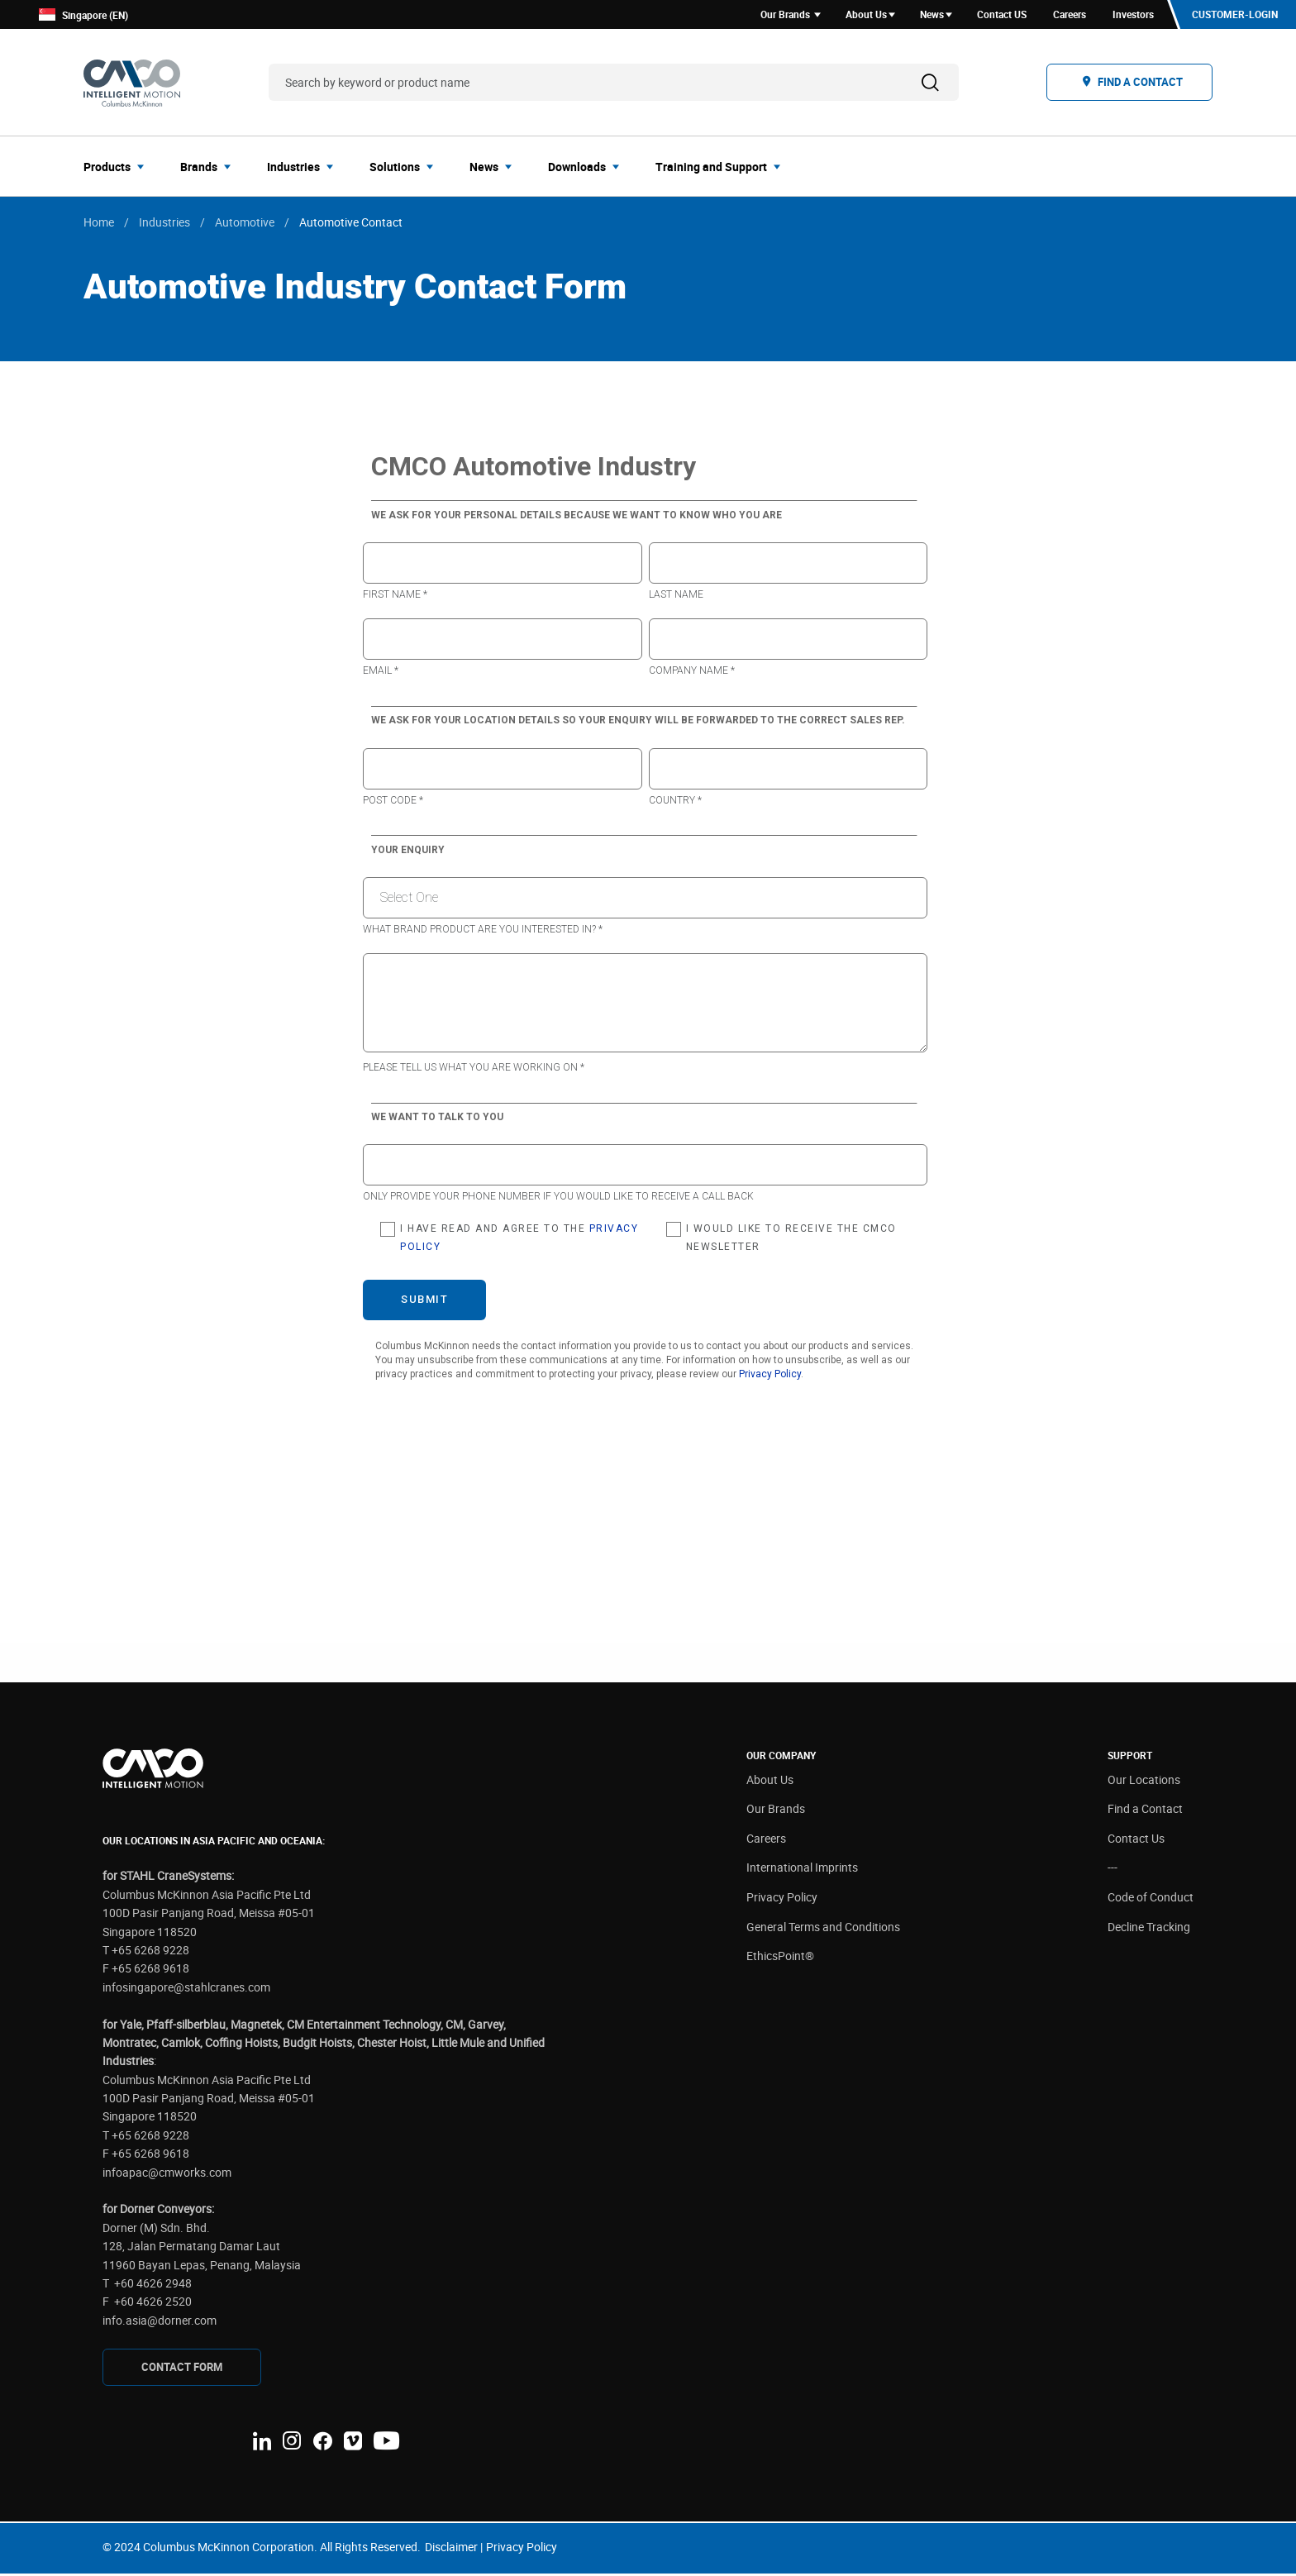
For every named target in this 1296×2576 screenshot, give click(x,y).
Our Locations (1144, 1782)
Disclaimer (451, 2550)
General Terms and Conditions (823, 1929)
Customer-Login (1234, 15)
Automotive (244, 224)
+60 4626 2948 (153, 2285)
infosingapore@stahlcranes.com (186, 1989)
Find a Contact (1145, 1812)
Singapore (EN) (83, 16)
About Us (769, 1782)
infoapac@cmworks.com (166, 2174)
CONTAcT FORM (181, 2369)
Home (98, 224)
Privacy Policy (781, 1899)
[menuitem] (118, 168)
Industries (164, 224)
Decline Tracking (1149, 1929)
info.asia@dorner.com (159, 2322)
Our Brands (775, 1812)
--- (1112, 1870)
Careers (766, 1841)
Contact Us (1136, 1841)
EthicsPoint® (780, 1959)
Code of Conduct (1151, 1899)
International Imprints (802, 1870)
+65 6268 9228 (150, 1952)
